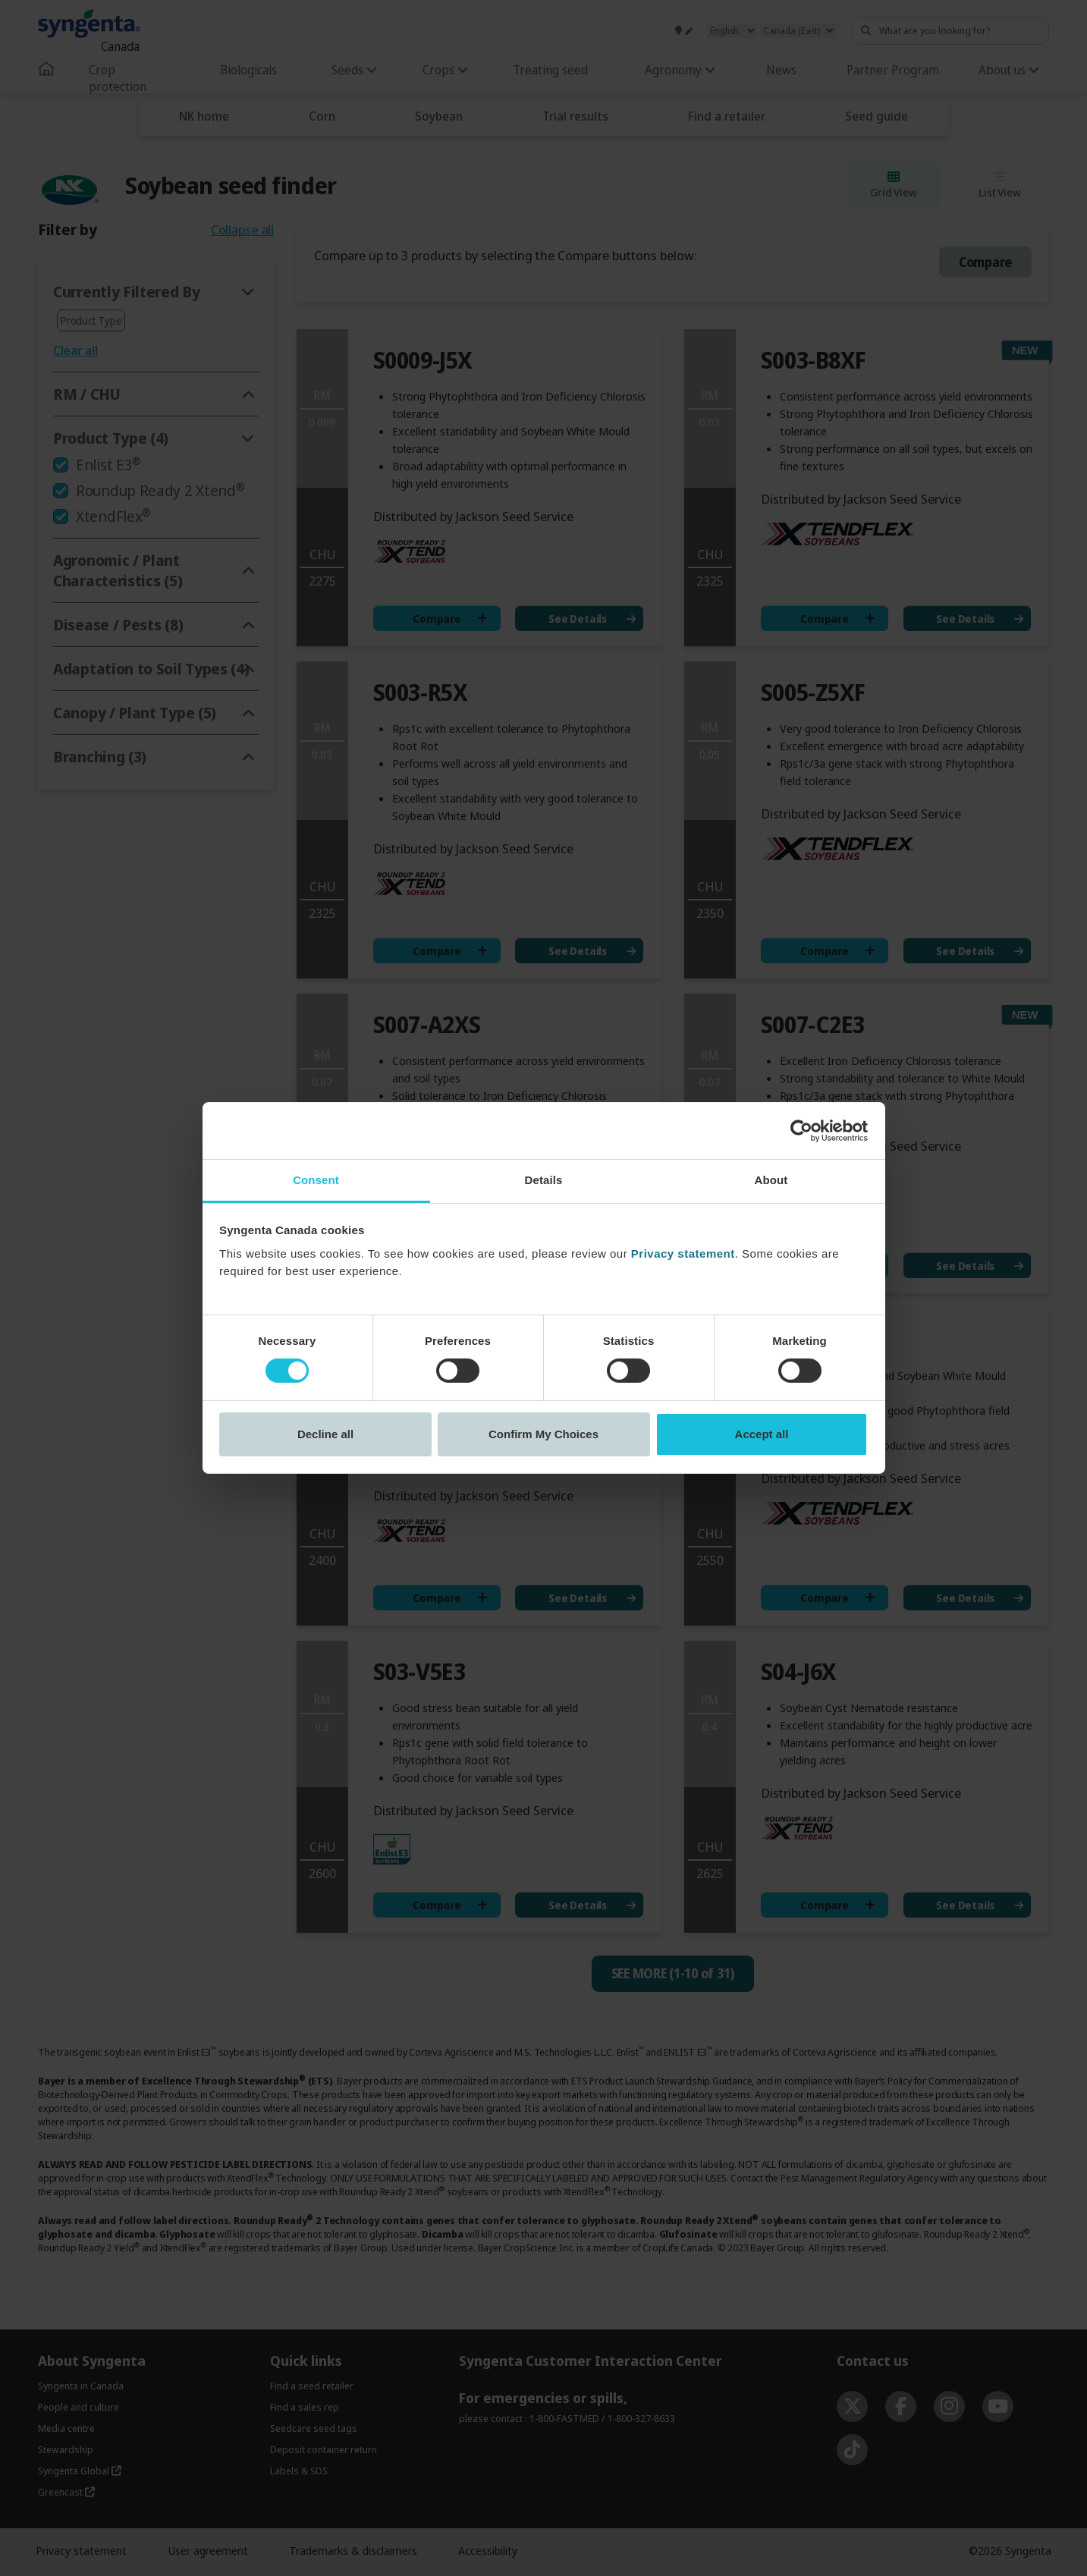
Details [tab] (544, 1179)
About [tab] (771, 1179)
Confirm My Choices (543, 1434)
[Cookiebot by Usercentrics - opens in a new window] (801, 1130)
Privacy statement (683, 1253)
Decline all (325, 1434)
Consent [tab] (316, 1179)
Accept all (762, 1434)
